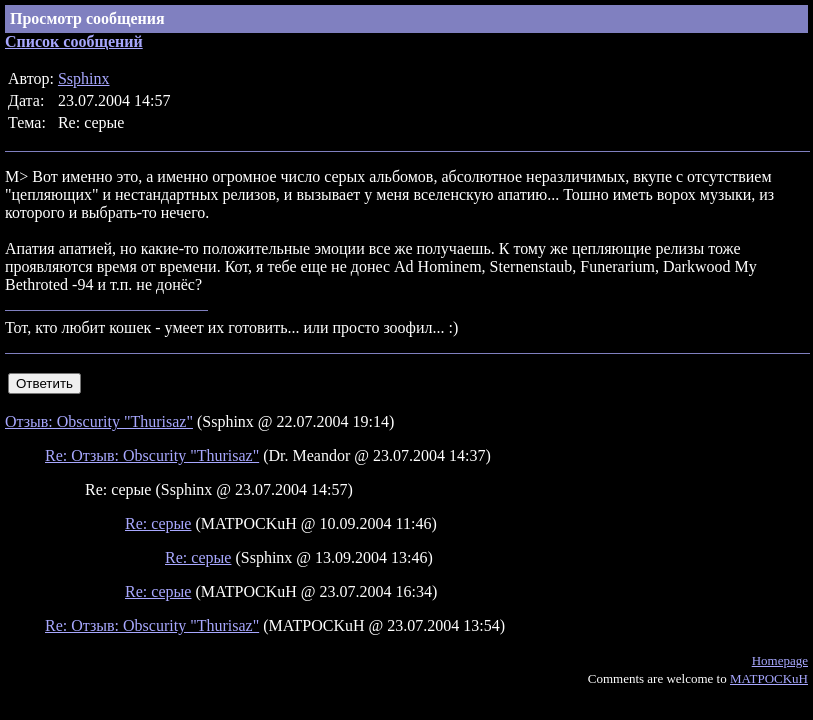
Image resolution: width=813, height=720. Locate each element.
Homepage (780, 660)
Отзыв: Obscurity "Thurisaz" (99, 421)
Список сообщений (74, 41)
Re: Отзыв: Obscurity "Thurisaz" (152, 455)
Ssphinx (84, 78)
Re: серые (158, 523)
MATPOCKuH (769, 678)
